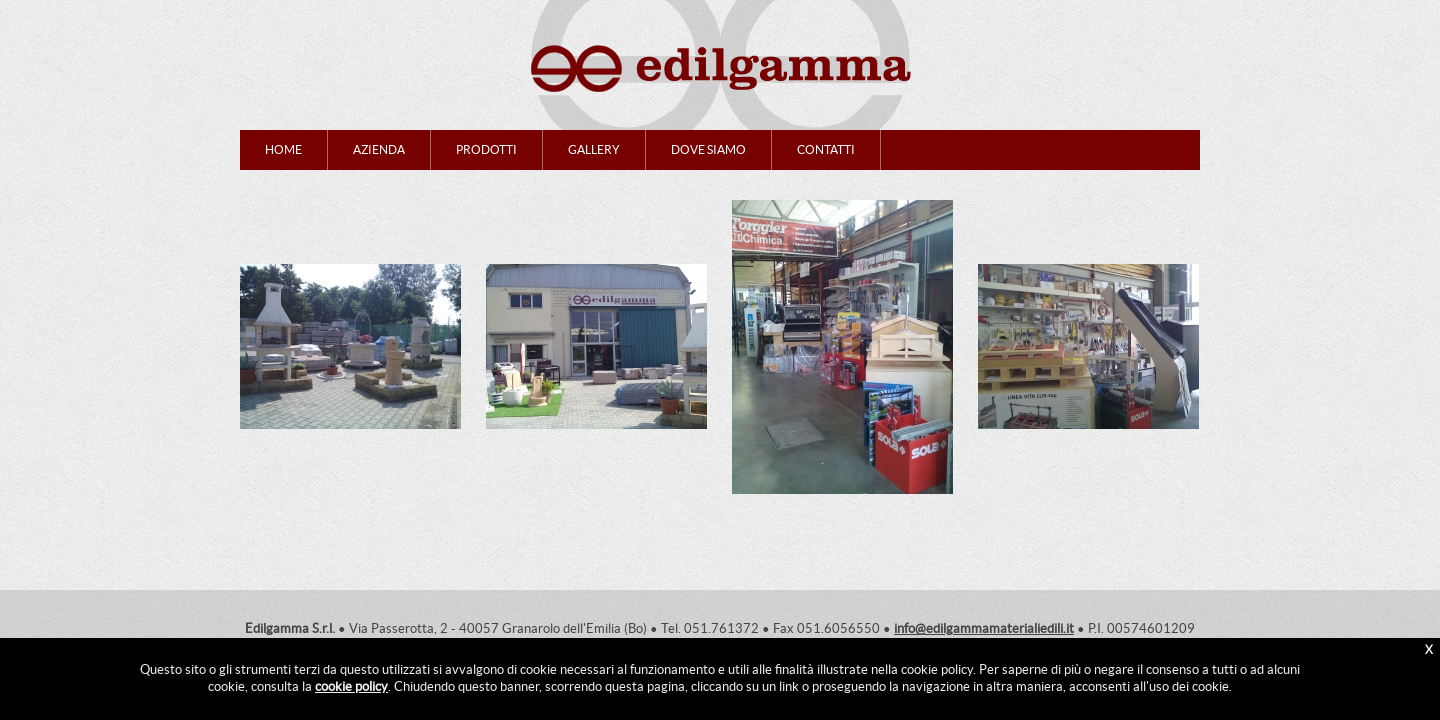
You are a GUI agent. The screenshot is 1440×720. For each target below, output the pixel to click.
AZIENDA (379, 149)
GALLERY (594, 149)
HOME (283, 149)
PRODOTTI (486, 149)
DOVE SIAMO (708, 149)
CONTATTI (826, 149)
